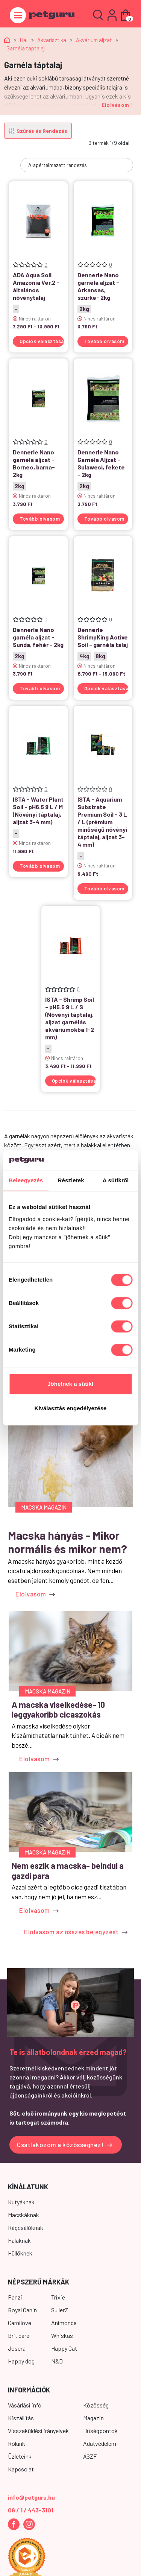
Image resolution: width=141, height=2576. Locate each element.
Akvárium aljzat (94, 39)
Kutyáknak (21, 2201)
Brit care (18, 2335)
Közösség (96, 2405)
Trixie (58, 2297)
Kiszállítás (21, 2417)
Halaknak (19, 2240)
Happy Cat (64, 2348)
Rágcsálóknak (25, 2227)
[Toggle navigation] (18, 15)
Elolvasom (115, 105)
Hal (23, 39)
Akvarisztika (51, 39)
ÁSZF (90, 2456)
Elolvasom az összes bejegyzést (75, 1931)
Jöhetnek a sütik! (70, 1384)
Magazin (93, 2417)
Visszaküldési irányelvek (38, 2430)
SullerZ (59, 2309)
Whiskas (62, 2335)
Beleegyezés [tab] (26, 1180)
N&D (57, 2361)
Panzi (15, 2297)
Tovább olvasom (104, 341)
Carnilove (19, 2322)
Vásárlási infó (24, 2405)
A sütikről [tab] (116, 1180)
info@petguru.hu (31, 2497)
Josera (17, 2348)
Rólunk (16, 2443)
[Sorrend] (76, 165)
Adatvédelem (99, 2443)
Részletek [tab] (71, 1180)
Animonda (64, 2322)
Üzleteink (20, 2456)
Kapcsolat (21, 2469)
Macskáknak (23, 2214)
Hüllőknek (20, 2253)
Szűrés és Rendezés (38, 131)
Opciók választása (42, 341)
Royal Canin (22, 2309)
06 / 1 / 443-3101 (30, 2510)
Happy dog (21, 2361)
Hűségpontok (100, 2430)
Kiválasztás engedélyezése (71, 1408)
